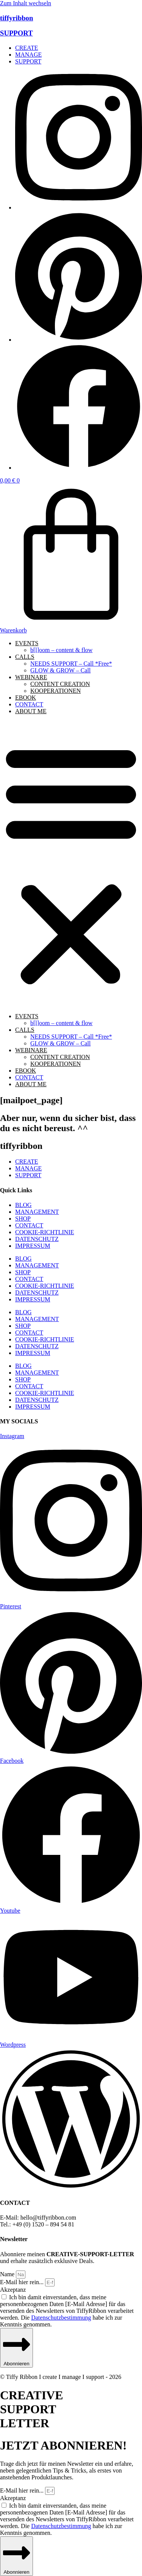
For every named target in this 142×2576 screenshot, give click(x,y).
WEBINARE (31, 677)
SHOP (23, 1218)
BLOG (23, 1205)
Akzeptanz (13, 2289)
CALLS (24, 657)
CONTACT (29, 704)
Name (8, 2274)
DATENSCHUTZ (37, 1239)
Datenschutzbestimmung (61, 2317)
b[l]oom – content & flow (61, 650)
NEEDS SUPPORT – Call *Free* (71, 663)
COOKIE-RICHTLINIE (44, 1232)
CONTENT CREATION (60, 684)
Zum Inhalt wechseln (25, 3)
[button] (71, 864)
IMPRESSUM (32, 1246)
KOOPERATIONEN (55, 691)
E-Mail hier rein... (22, 2282)
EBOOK (25, 697)
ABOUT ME (31, 711)
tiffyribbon (16, 18)
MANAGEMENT (37, 1212)
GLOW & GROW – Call (60, 670)
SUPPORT (16, 33)
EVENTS (26, 643)
